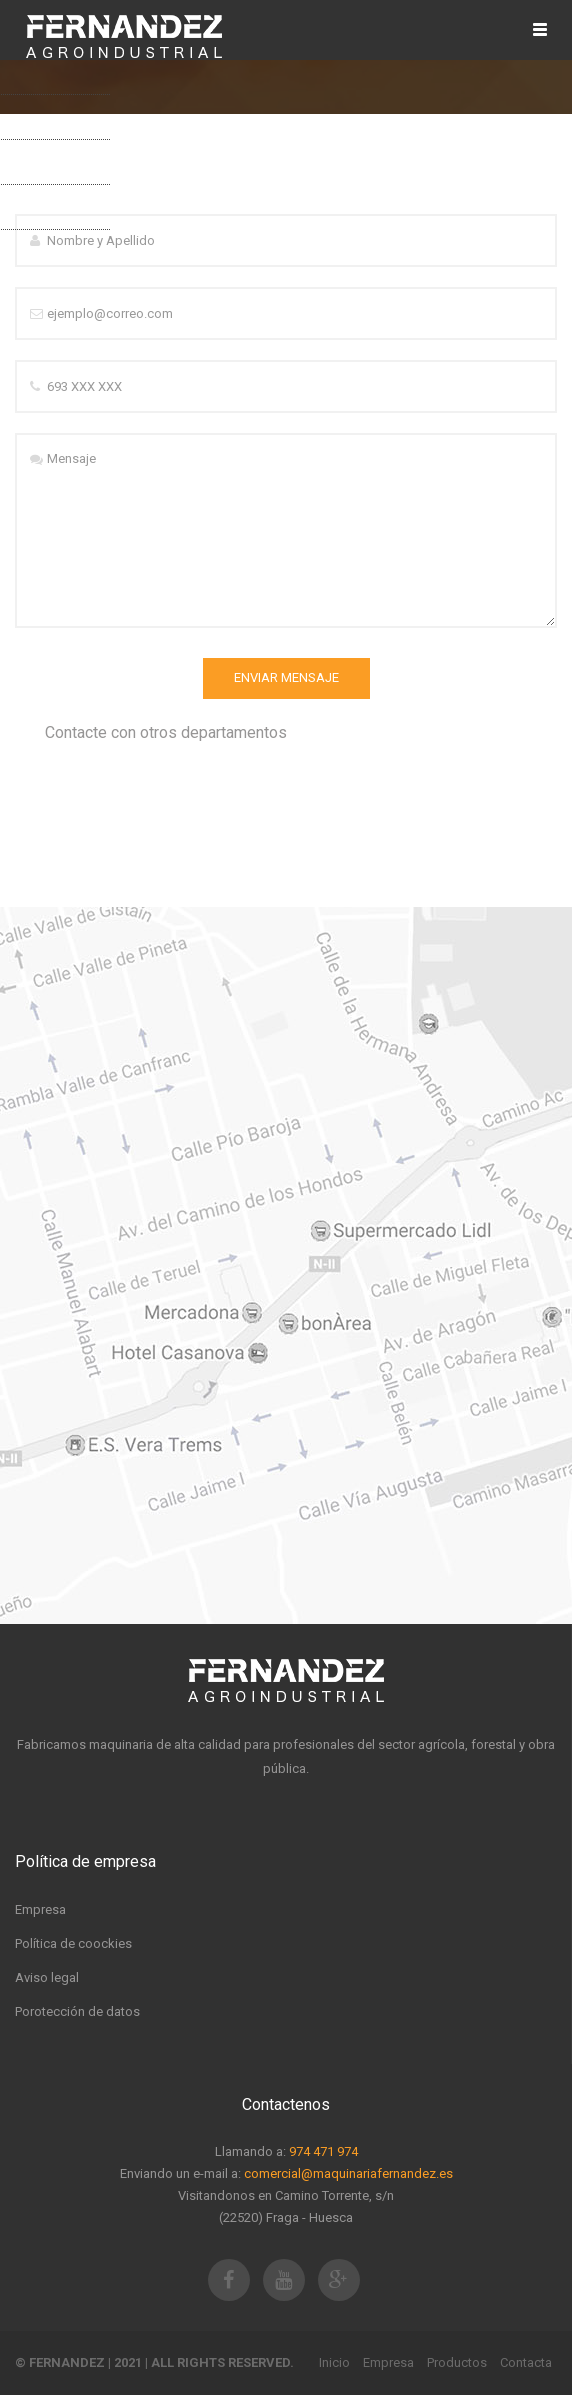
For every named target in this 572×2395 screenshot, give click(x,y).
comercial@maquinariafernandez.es (348, 2173)
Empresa (388, 2362)
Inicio (334, 2362)
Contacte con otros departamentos (166, 732)
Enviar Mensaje (286, 677)
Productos (457, 2362)
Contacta (526, 2362)
